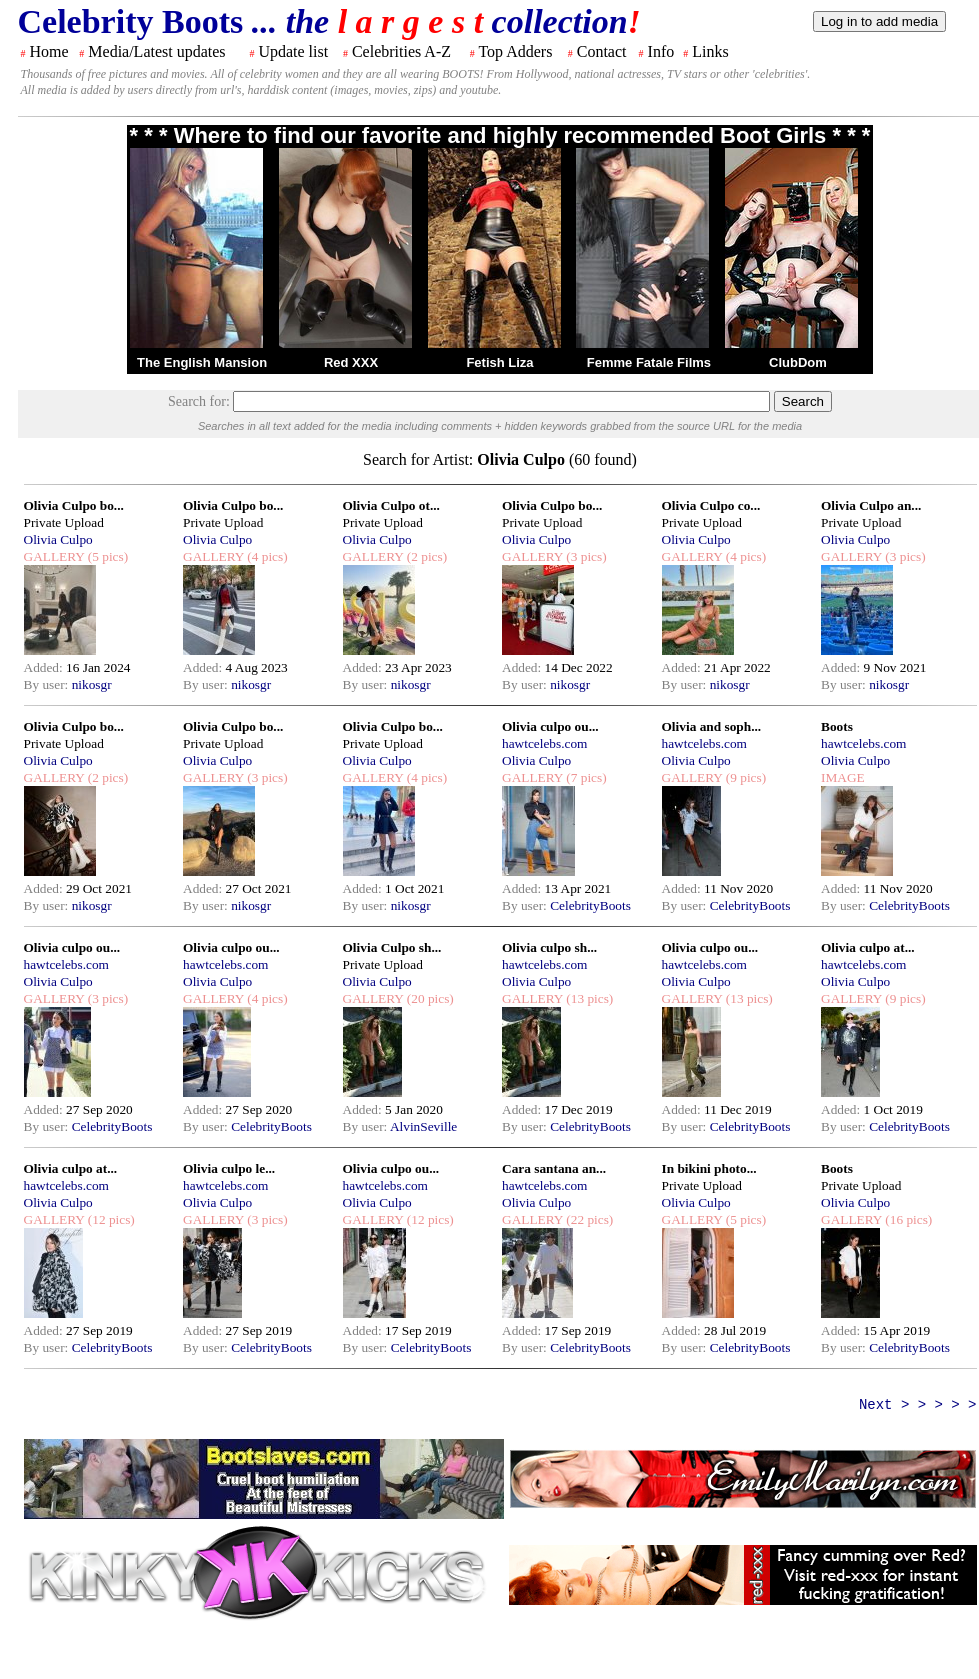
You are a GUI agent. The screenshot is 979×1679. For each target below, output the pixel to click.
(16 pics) (907, 1219)
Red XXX (351, 362)
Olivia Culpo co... (711, 505)
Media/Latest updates (156, 51)
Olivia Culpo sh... (392, 947)
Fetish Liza (499, 362)
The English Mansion (202, 362)
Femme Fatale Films (649, 362)
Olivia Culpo (58, 539)
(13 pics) (588, 998)
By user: (48, 684)
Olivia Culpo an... (871, 505)
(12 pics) (109, 1219)
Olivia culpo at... (868, 947)
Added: (45, 667)
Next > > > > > (918, 1405)
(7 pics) (585, 777)
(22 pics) (588, 1219)
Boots (837, 726)
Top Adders (515, 51)
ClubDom (798, 362)
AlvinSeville (423, 1126)
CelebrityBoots (590, 905)
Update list (293, 51)
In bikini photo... (709, 1168)
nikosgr (92, 684)
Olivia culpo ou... (550, 726)
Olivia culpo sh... (549, 947)
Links (710, 51)
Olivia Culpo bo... (74, 505)
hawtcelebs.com (545, 743)
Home (49, 51)
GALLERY (54, 556)
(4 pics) (266, 556)
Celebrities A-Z (401, 51)
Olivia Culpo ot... (391, 505)
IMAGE (843, 777)
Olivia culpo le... (229, 1168)
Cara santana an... (554, 1168)
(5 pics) (106, 556)
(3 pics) (585, 556)
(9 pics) (744, 777)
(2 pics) (425, 556)
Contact (602, 51)
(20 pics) (428, 998)
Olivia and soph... (712, 726)
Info (661, 51)
